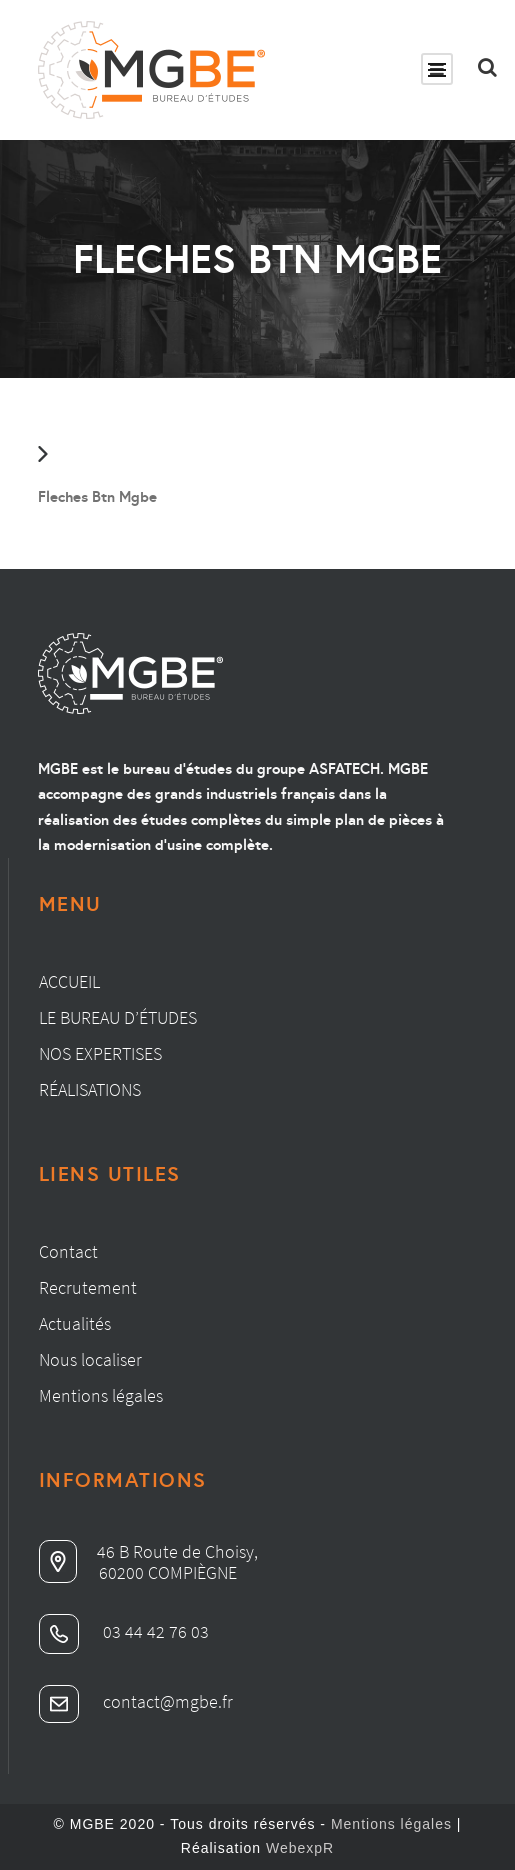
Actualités (75, 1323)
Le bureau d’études (118, 1017)
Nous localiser (90, 1359)
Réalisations (90, 1089)
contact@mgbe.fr (136, 1701)
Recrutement (88, 1287)
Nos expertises (100, 1053)
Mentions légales (101, 1395)
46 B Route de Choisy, (148, 1551)
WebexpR (300, 1848)
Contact (68, 1251)
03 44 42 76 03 (124, 1631)
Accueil (69, 981)
